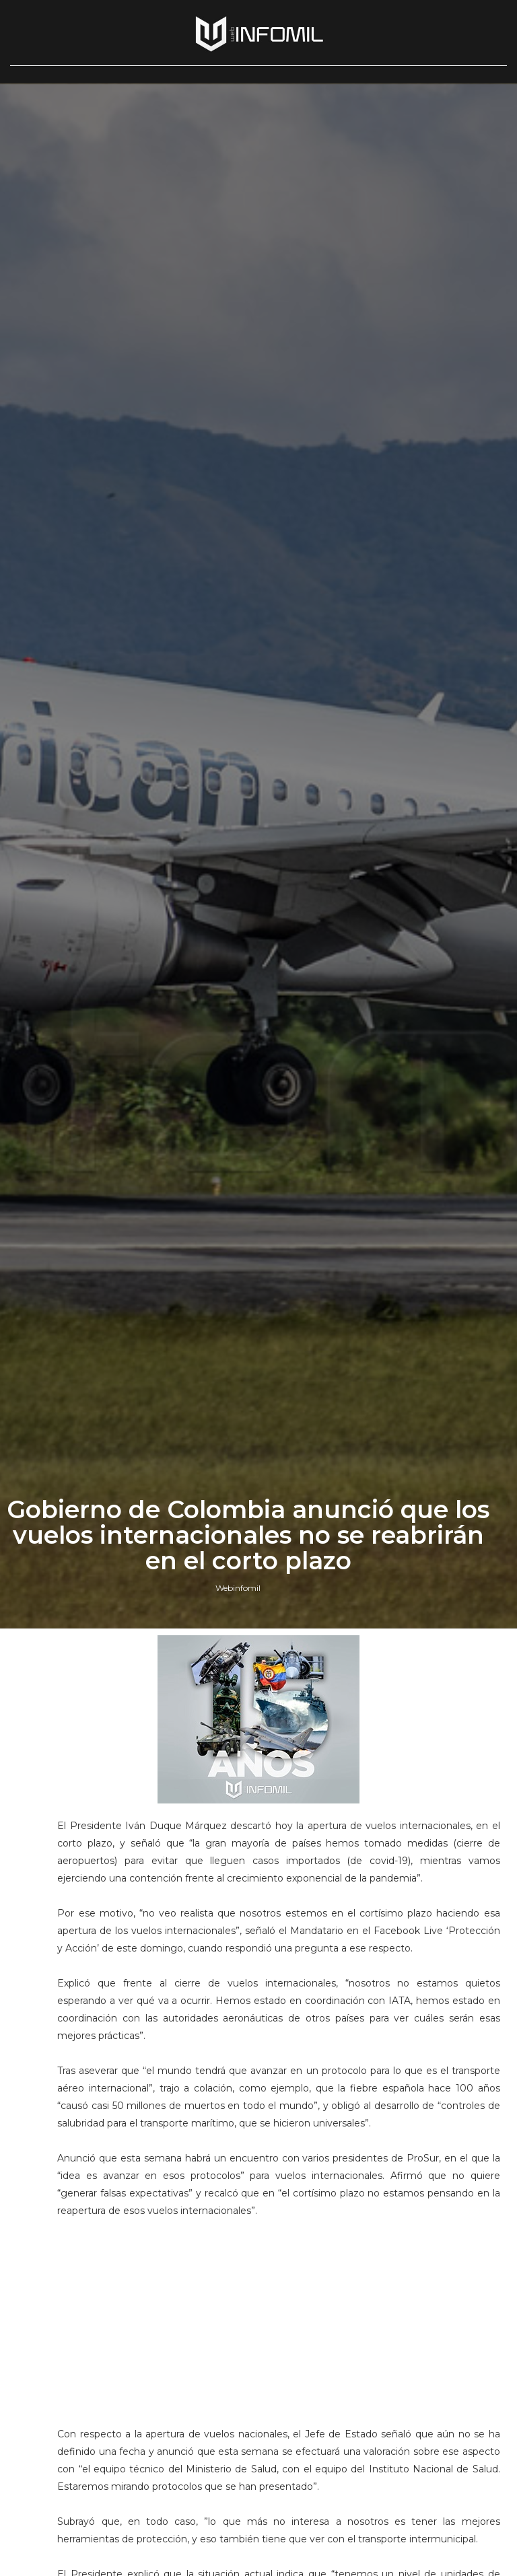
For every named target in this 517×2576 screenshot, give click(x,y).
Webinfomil (238, 1588)
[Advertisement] (278, 2313)
